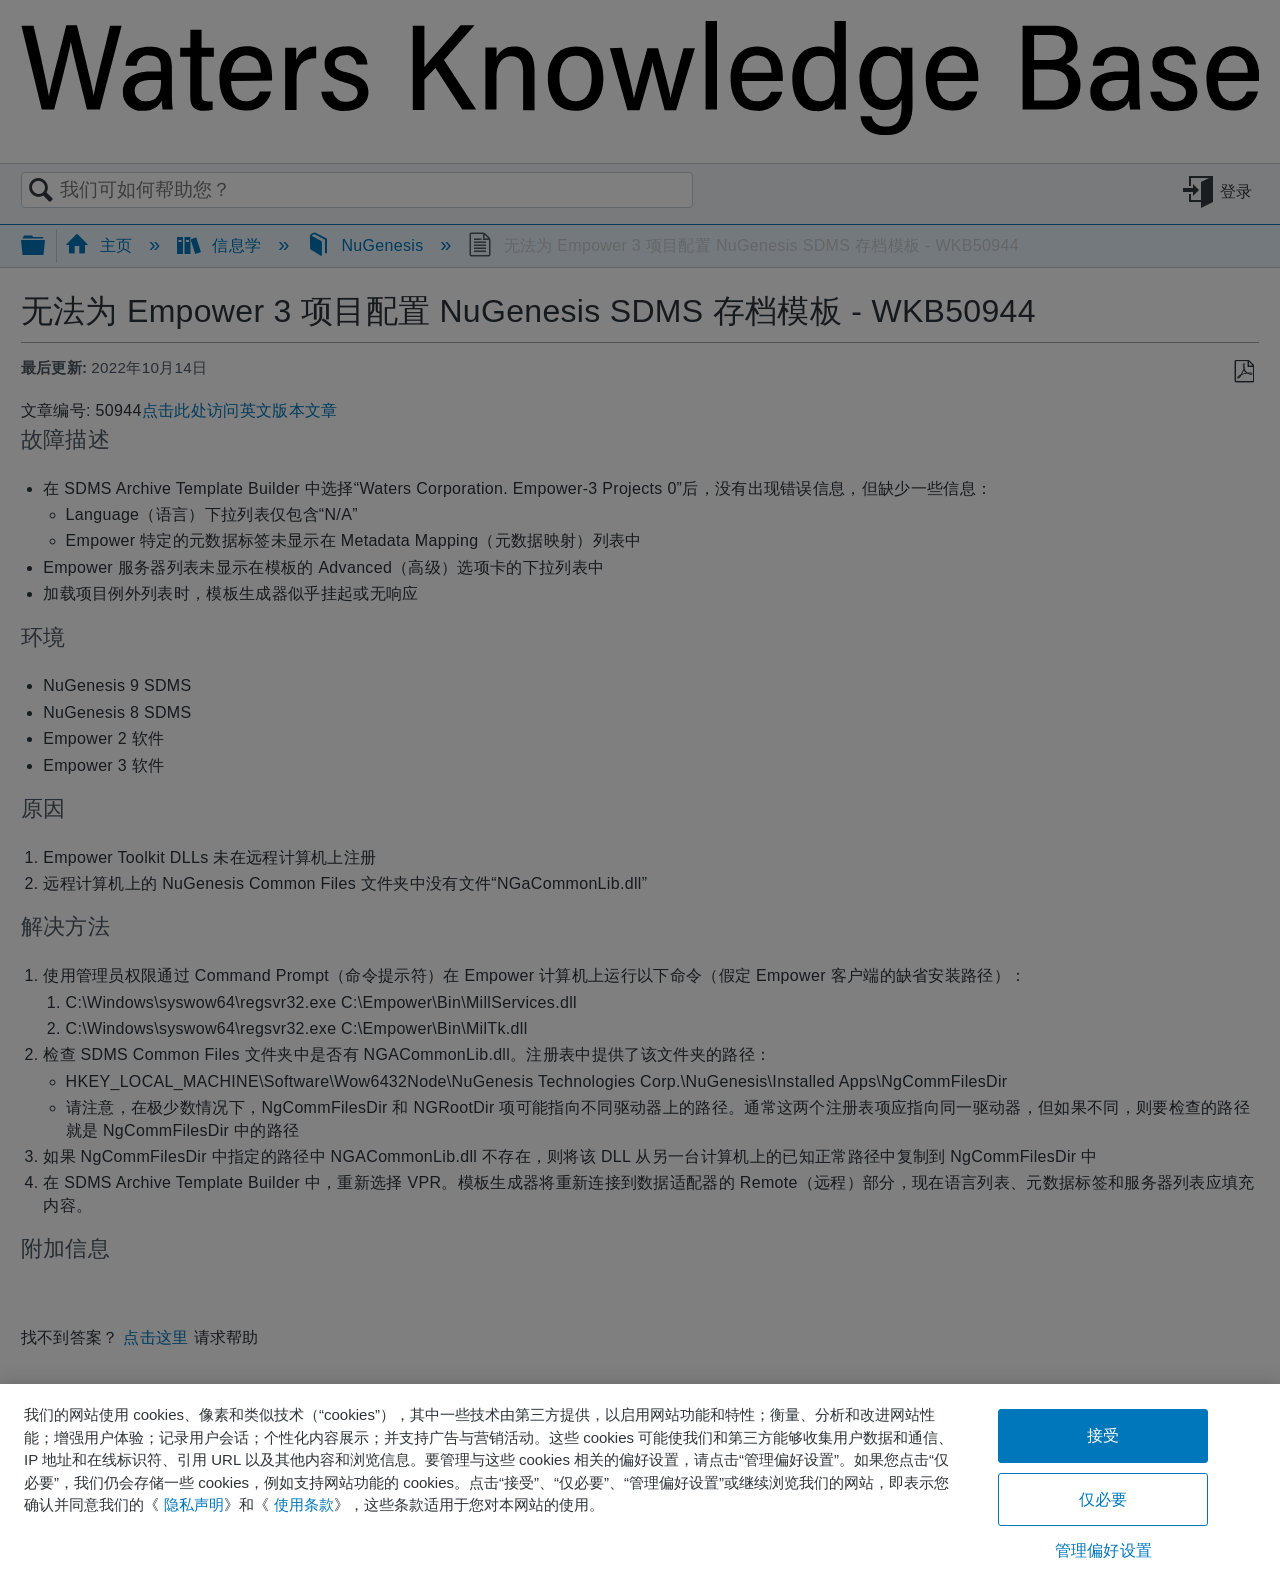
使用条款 (304, 1504)
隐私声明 (194, 1504)
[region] (640, 1477)
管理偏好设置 (1103, 1550)
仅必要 (1103, 1499)
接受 (1103, 1435)
